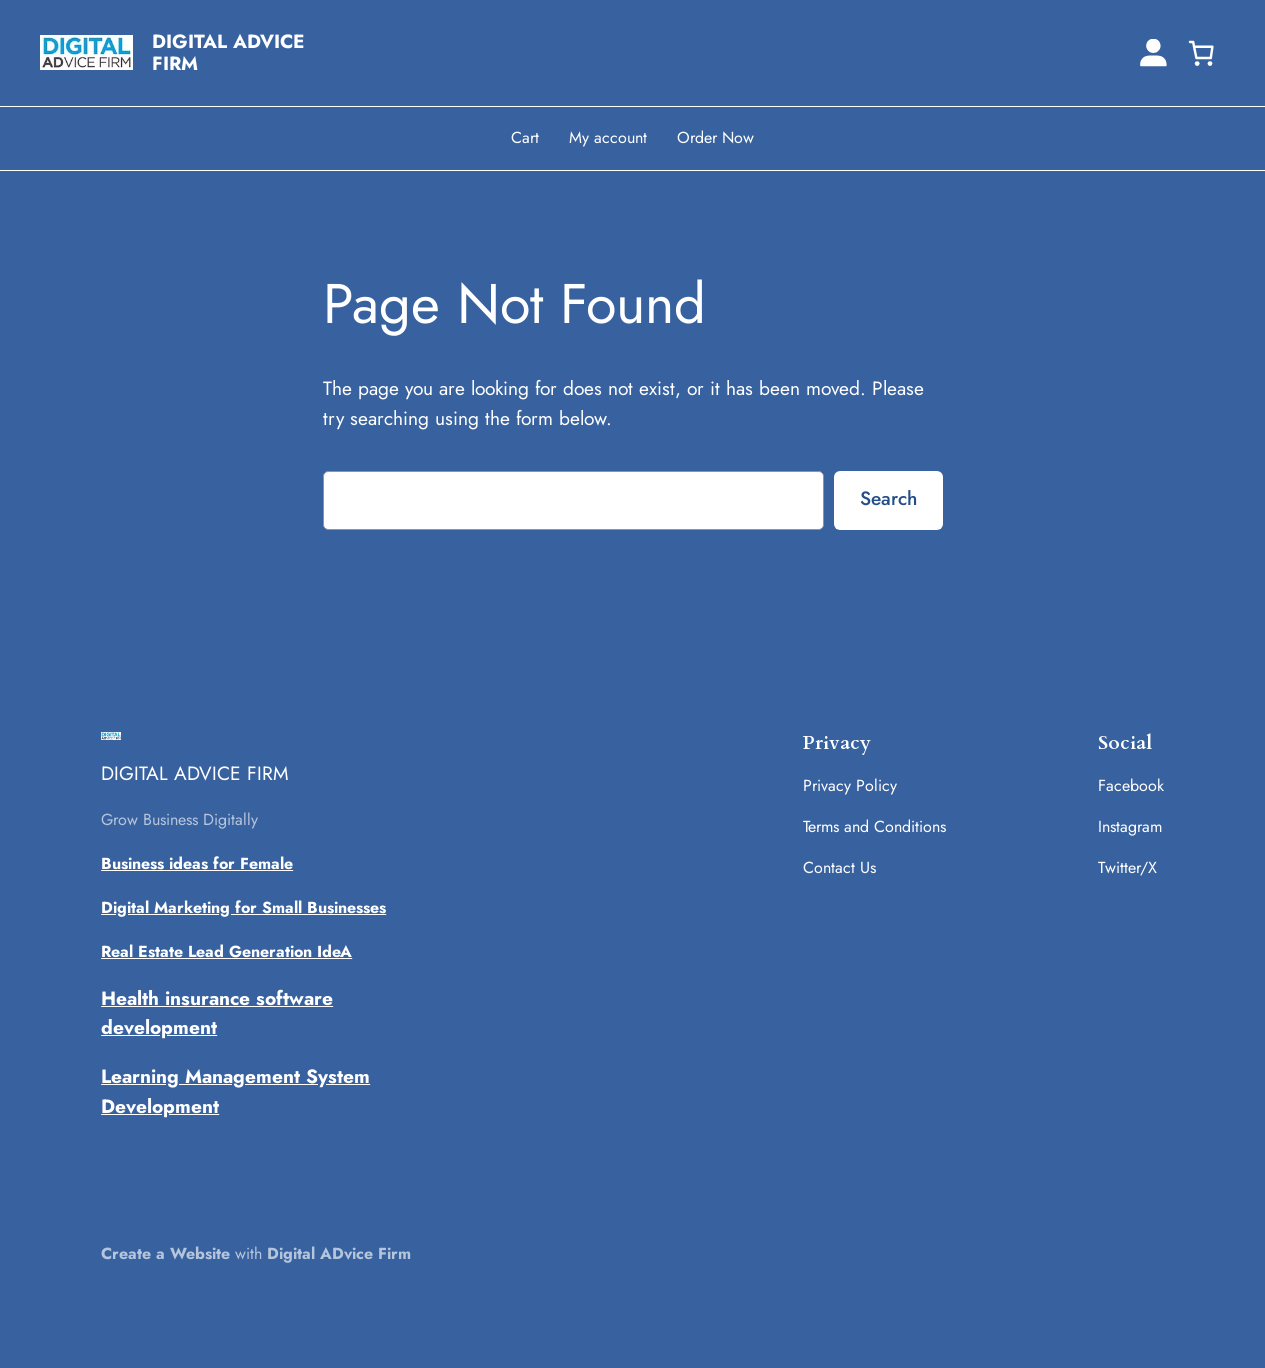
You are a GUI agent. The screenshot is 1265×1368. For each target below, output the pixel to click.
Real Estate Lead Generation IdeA (226, 951)
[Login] (1153, 52)
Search (888, 498)
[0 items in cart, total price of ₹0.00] (1201, 53)
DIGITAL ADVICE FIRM (228, 52)
